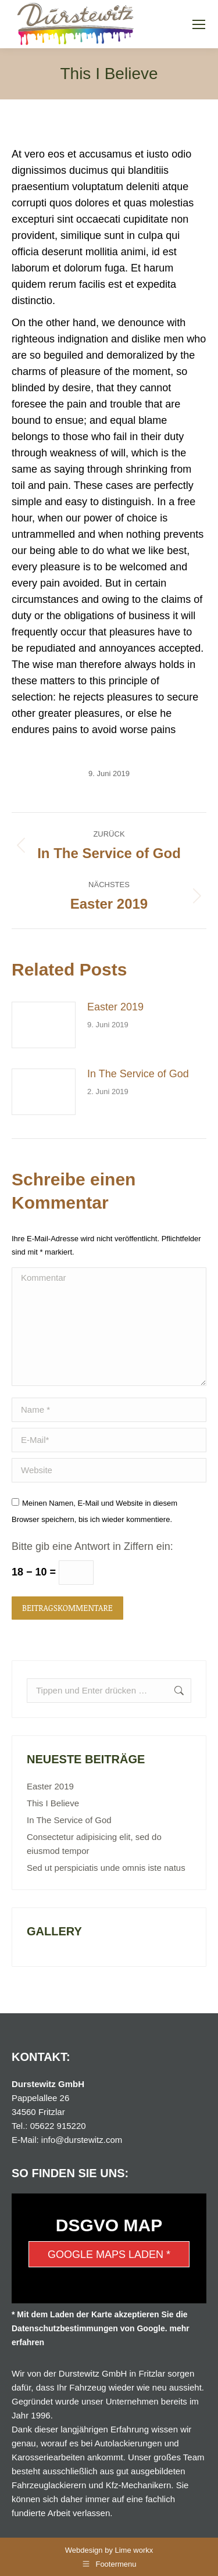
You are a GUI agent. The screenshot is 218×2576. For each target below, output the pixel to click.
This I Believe (53, 1803)
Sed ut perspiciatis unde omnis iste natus (106, 1868)
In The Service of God (138, 1074)
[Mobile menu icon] (198, 24)
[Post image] (44, 1025)
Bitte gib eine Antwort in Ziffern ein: (92, 1546)
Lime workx (134, 2550)
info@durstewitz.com (81, 2140)
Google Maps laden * (109, 2254)
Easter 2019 (115, 1007)
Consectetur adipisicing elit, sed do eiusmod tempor (94, 1844)
